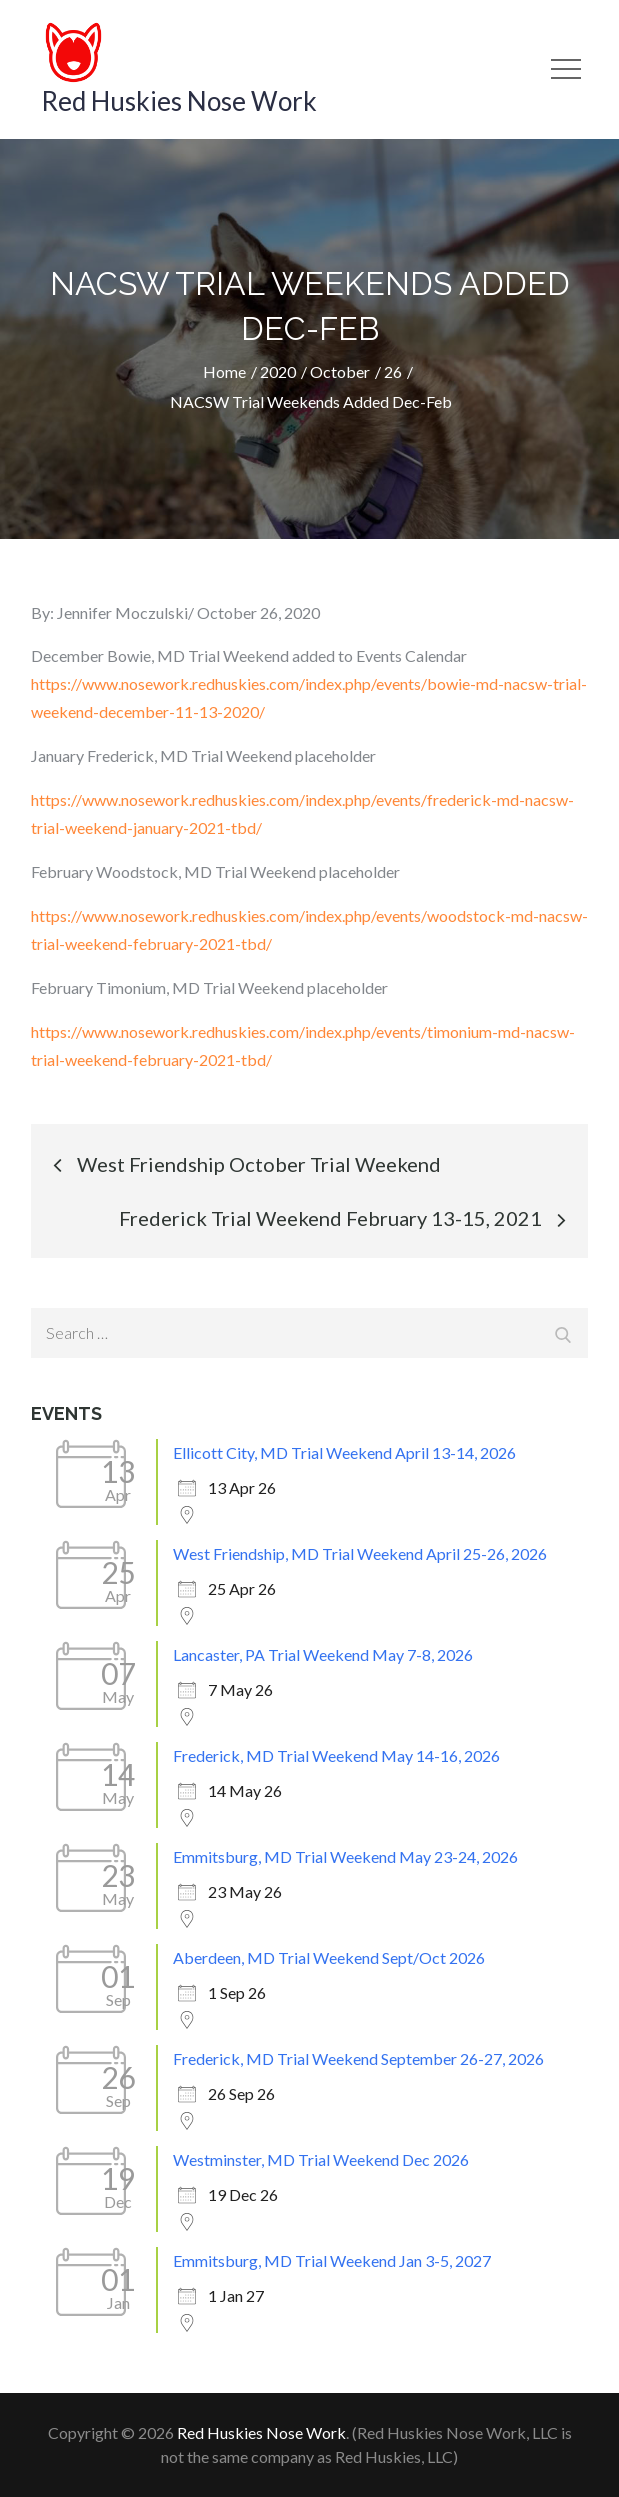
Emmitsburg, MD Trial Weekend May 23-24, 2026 (345, 1856)
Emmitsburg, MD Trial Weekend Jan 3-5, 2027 (332, 2260)
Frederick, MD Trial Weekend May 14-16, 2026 (336, 1755)
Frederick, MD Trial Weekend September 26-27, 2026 (358, 2058)
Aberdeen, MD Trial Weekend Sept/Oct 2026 (329, 1957)
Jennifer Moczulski (122, 612)
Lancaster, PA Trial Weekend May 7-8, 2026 (323, 1654)
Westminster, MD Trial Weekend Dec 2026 (321, 2159)
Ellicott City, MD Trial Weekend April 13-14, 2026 (344, 1452)
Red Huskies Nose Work (179, 101)
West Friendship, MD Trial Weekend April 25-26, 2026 (360, 1553)
